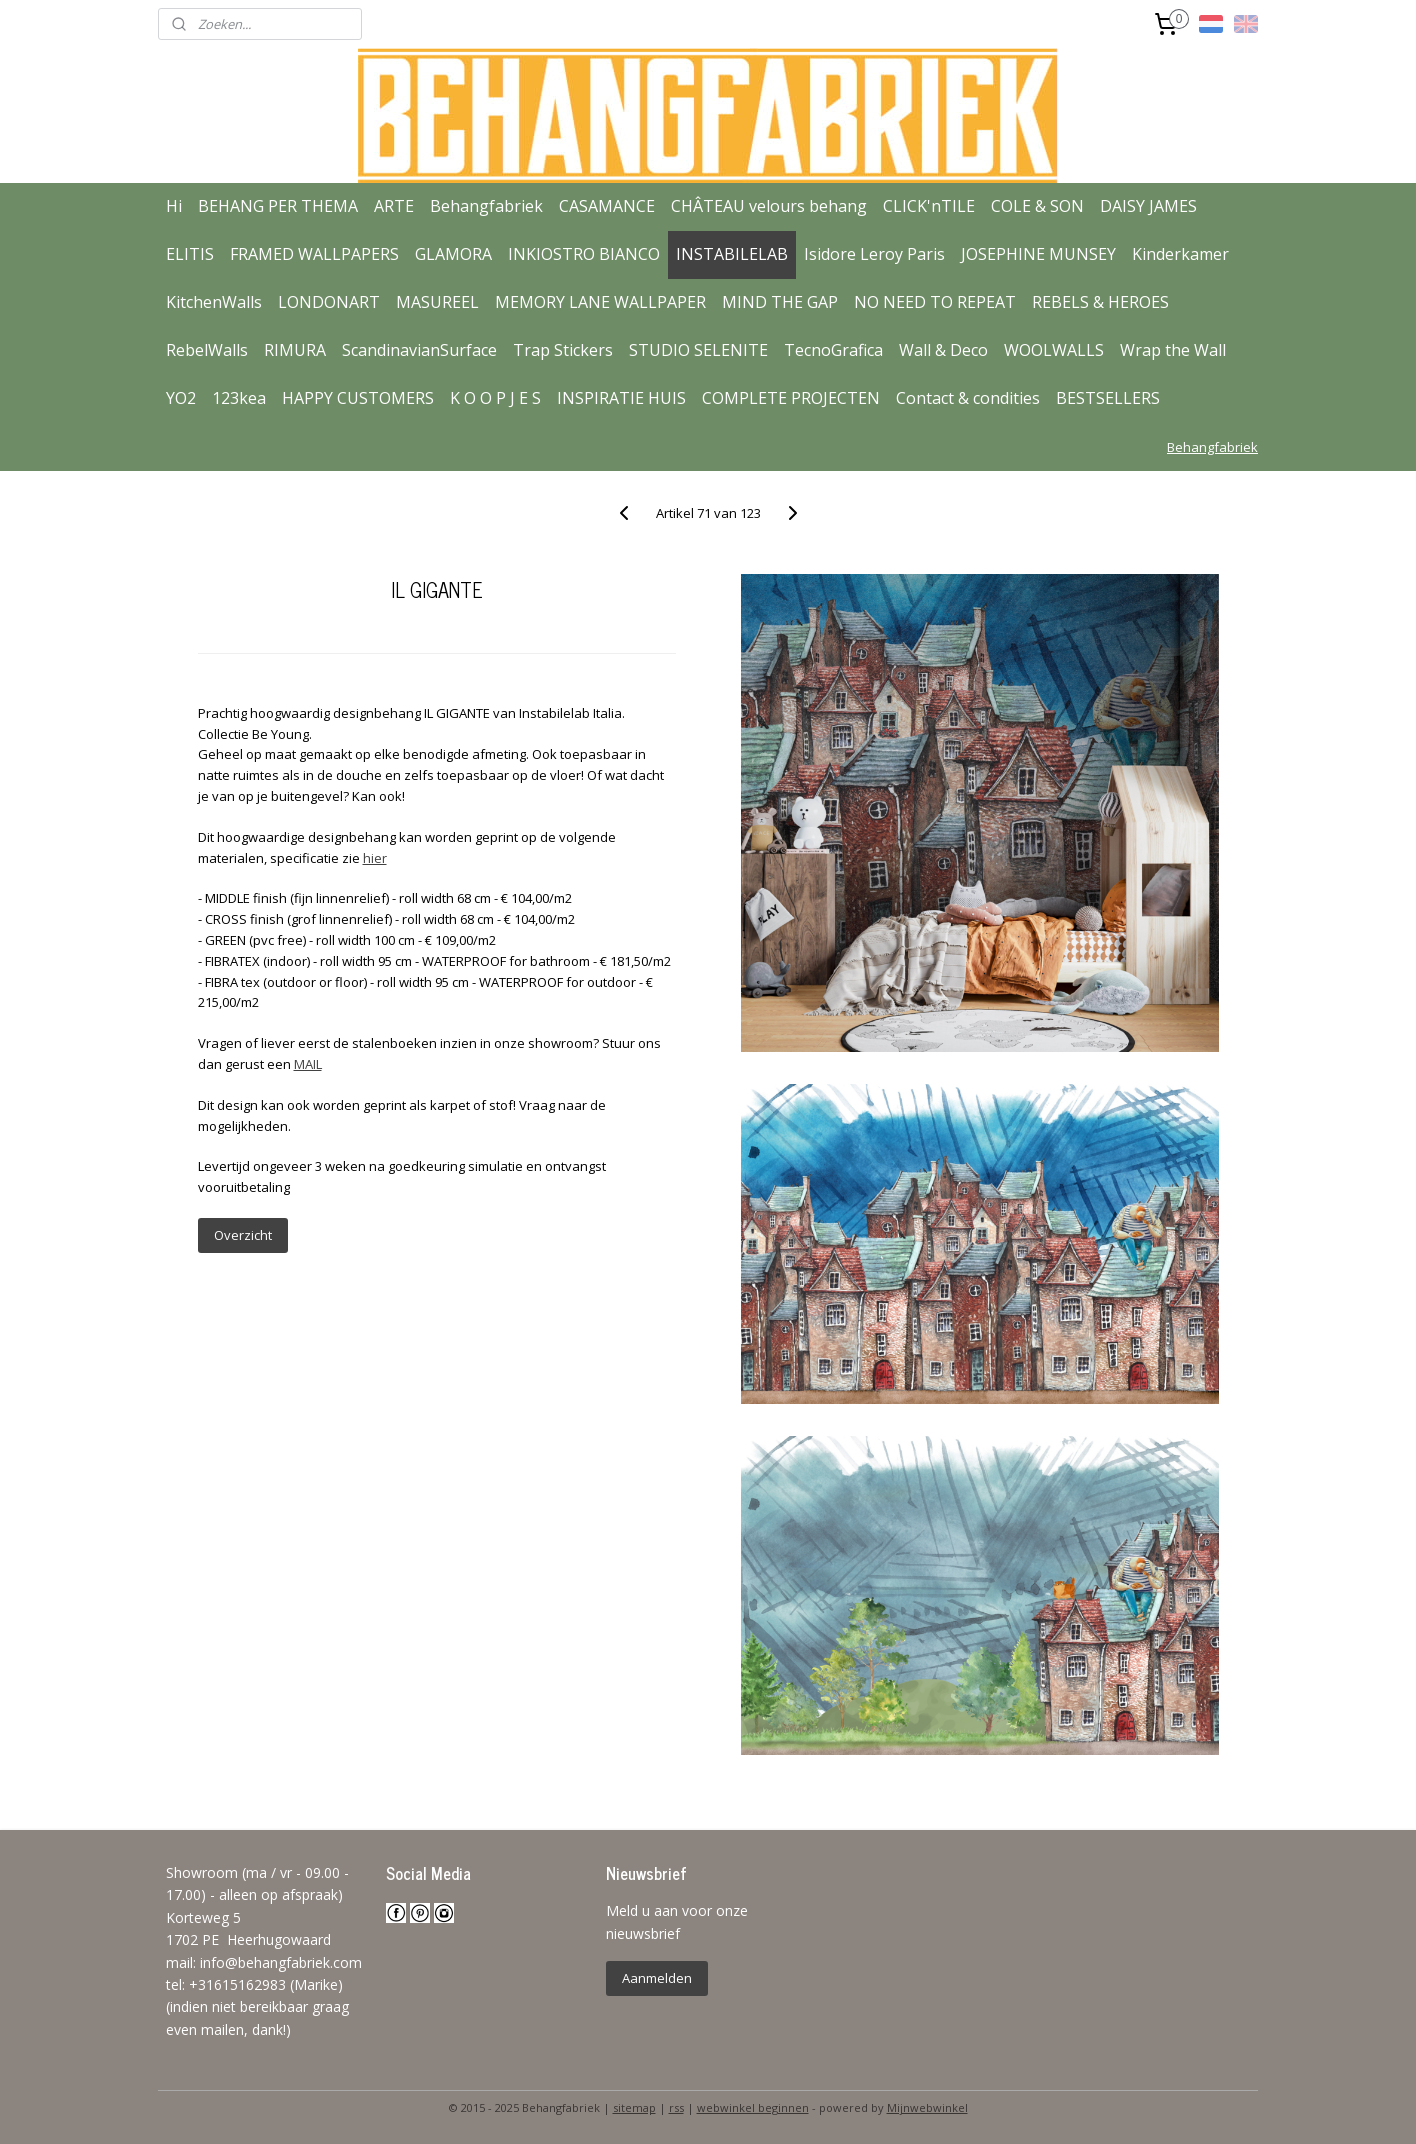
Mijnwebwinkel (927, 2107)
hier (374, 858)
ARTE (394, 206)
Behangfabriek (486, 206)
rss (676, 2107)
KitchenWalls (214, 302)
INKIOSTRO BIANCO (584, 254)
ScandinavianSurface (419, 350)
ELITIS (190, 254)
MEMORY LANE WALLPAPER (600, 302)
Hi (174, 206)
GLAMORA (453, 254)
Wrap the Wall (1173, 350)
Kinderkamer (1180, 254)
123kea (239, 398)
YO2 (181, 398)
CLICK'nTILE (929, 206)
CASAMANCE (607, 206)
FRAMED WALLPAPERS (314, 254)
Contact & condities (968, 398)
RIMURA (295, 350)
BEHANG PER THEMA (278, 206)
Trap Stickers (563, 350)
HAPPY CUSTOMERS (358, 398)
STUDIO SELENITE (698, 350)
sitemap (634, 2107)
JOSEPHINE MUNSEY (1038, 254)
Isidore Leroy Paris (874, 254)
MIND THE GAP (780, 302)
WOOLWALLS (1054, 350)
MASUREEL (437, 302)
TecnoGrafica (833, 350)
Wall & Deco (943, 350)
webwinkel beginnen (753, 2107)
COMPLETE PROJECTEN (791, 398)
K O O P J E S (495, 398)
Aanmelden (657, 1978)
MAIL (307, 1064)
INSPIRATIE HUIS (621, 398)
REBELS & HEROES (1100, 302)
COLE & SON (1037, 206)
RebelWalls (207, 350)
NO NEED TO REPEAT (935, 302)
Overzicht (242, 1235)
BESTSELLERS (1108, 398)
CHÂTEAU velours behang (769, 206)
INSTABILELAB (732, 254)
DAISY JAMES (1148, 206)
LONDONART (329, 302)
